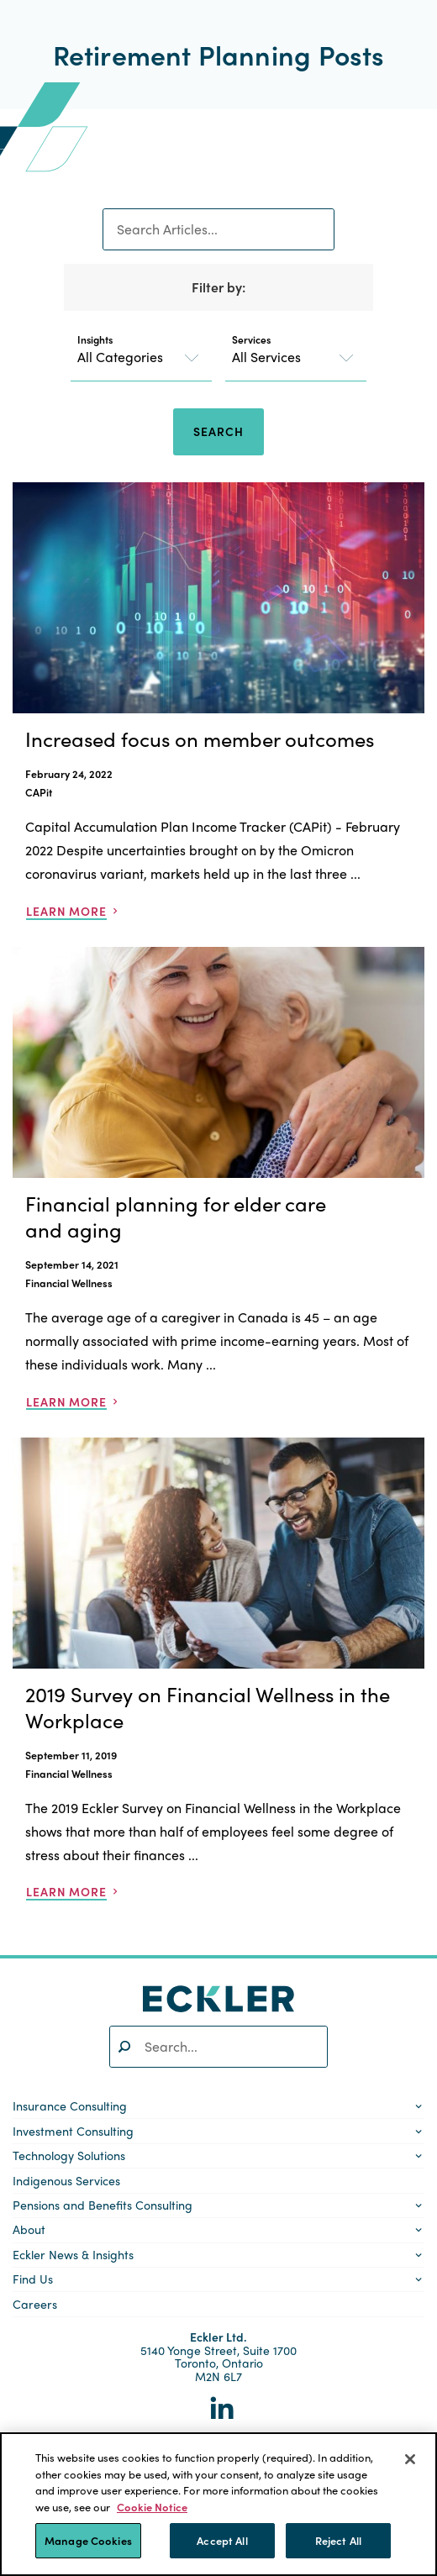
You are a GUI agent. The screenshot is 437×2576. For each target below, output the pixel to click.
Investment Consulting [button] (73, 2130)
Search (218, 431)
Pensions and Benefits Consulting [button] (102, 2204)
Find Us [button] (33, 2278)
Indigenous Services (66, 2180)
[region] (218, 2504)
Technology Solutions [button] (69, 2155)
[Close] (410, 2459)
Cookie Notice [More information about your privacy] (152, 2507)
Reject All (338, 2540)
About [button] (29, 2229)
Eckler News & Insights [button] (73, 2254)
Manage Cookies (88, 2540)
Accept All (222, 2540)
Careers (35, 2303)
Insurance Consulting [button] (70, 2105)
